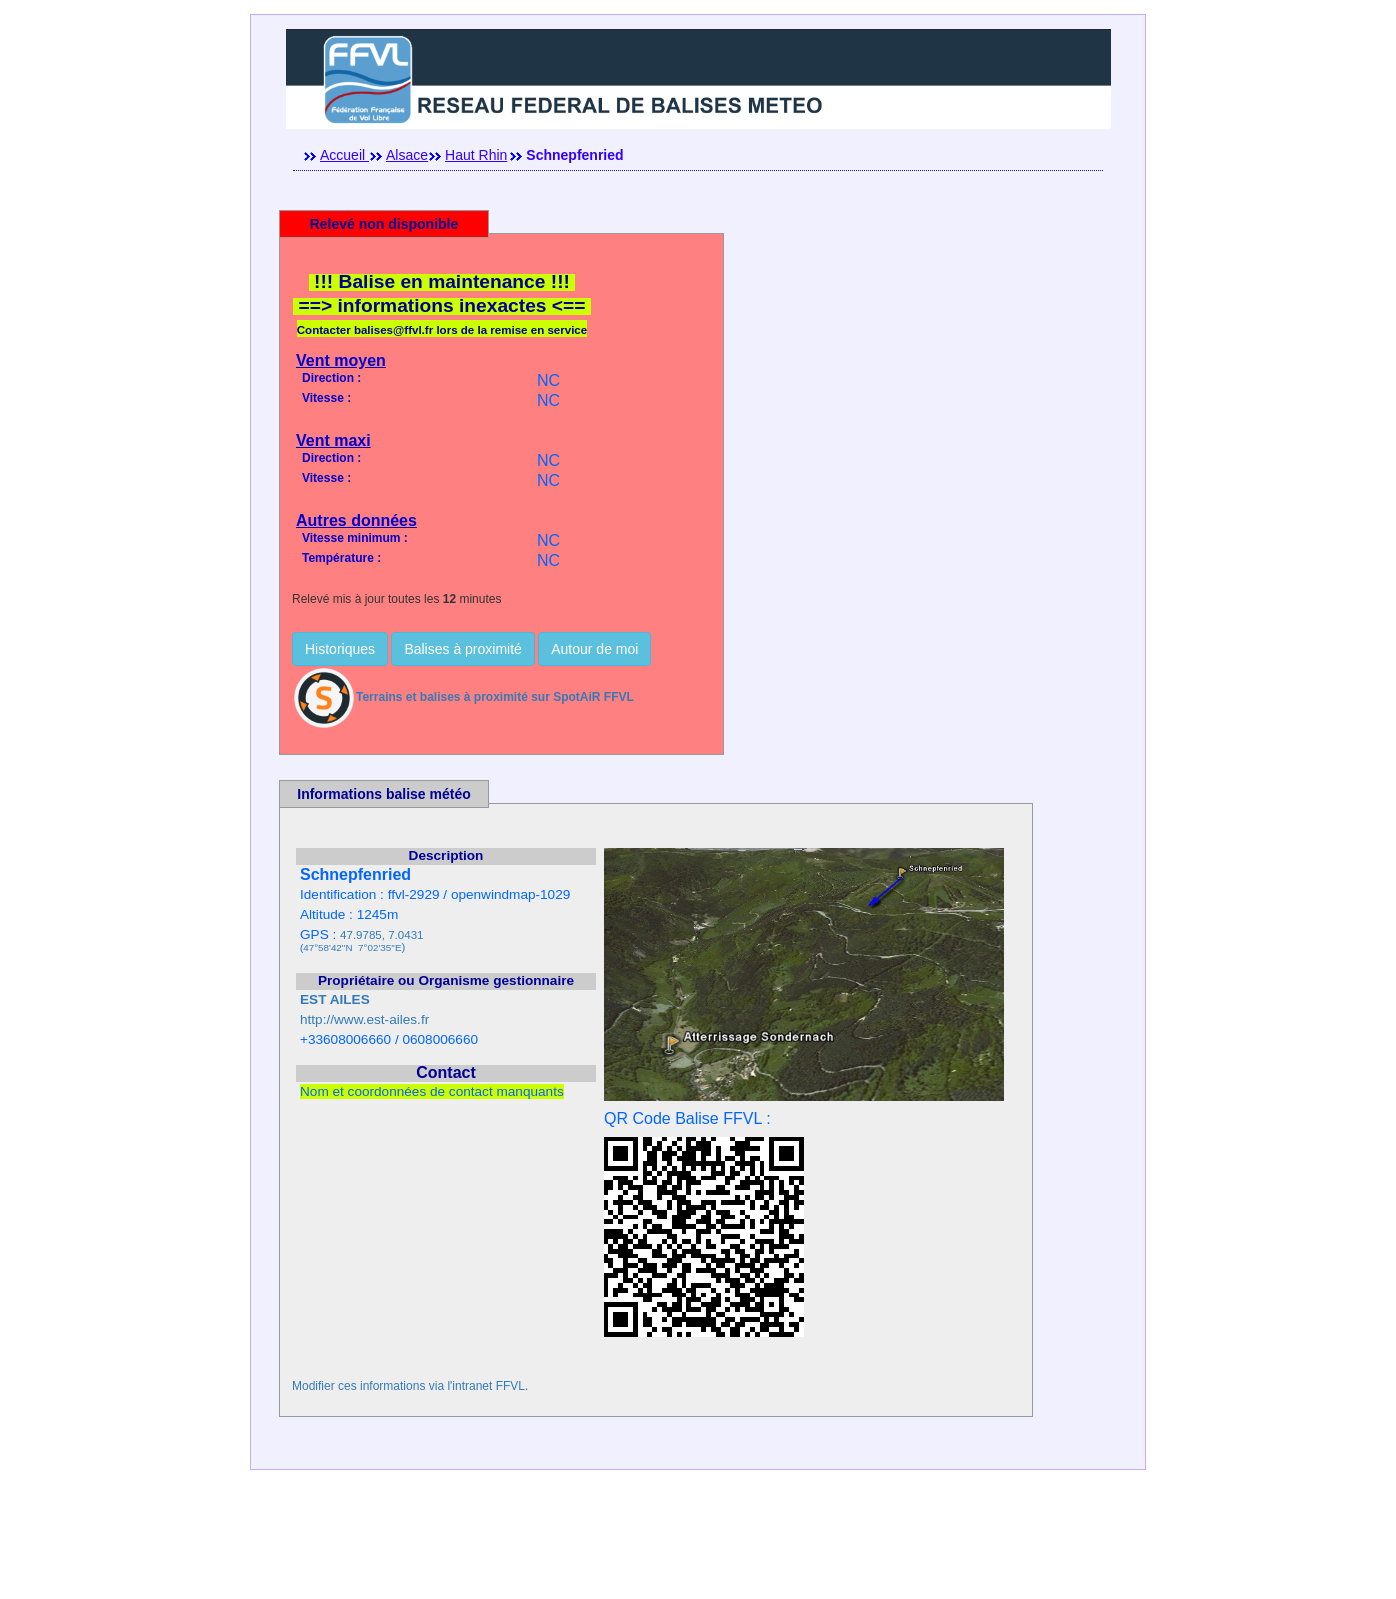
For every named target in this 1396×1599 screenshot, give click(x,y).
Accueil (344, 155)
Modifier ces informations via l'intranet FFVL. (410, 1386)
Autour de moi (594, 649)
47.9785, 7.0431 (381, 935)
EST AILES (335, 999)
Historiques (340, 649)
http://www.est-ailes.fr (364, 1019)
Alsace (407, 155)
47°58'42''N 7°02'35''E (352, 947)
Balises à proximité (463, 649)
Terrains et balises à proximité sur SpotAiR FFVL (463, 697)
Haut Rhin (476, 155)
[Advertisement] (698, 1554)
